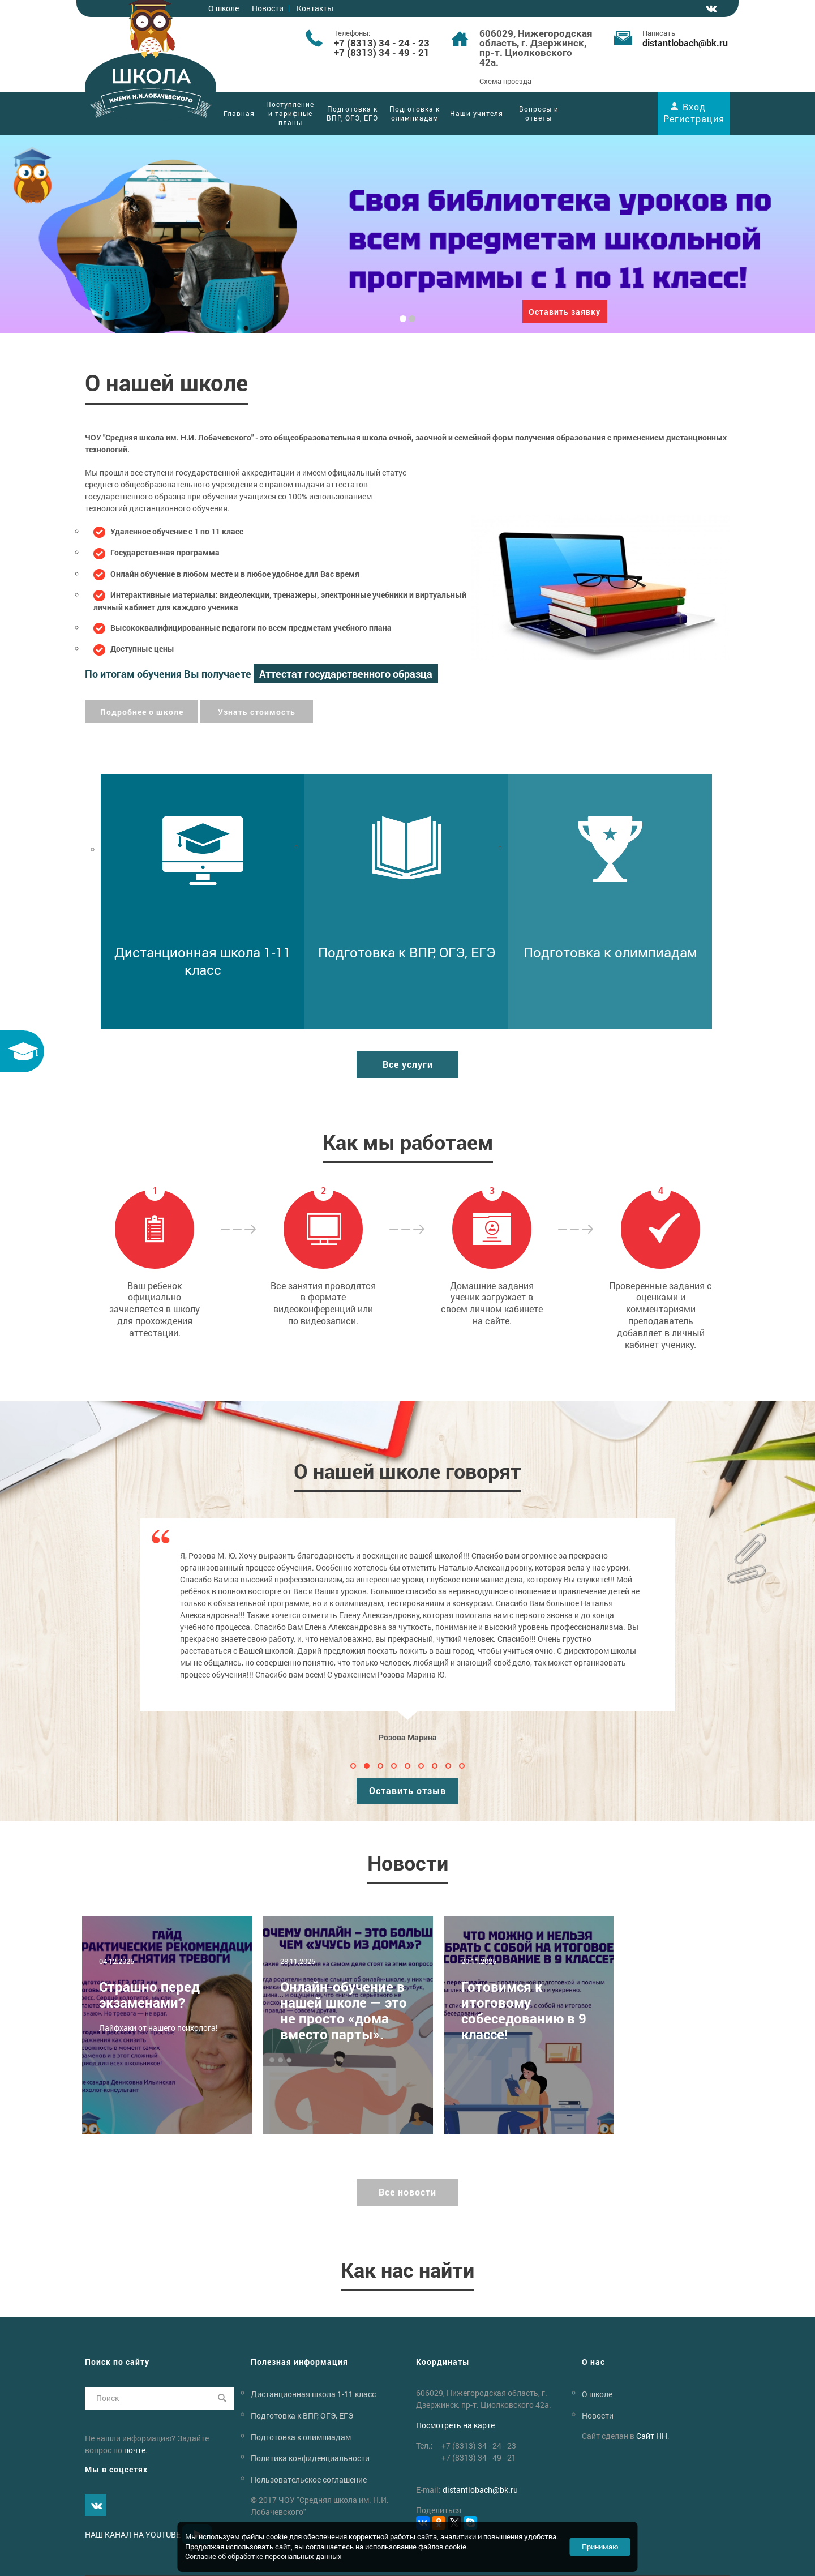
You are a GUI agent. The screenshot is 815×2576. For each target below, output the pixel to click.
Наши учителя (476, 113)
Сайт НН (651, 2435)
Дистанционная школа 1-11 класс (313, 2394)
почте (134, 2450)
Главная (239, 113)
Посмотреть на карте (455, 2425)
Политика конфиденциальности (310, 2458)
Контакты (315, 8)
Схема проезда (505, 81)
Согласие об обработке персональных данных (263, 2556)
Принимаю (600, 2546)
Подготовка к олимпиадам (414, 113)
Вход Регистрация (693, 113)
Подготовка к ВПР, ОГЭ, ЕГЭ (352, 113)
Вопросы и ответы (539, 113)
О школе (223, 8)
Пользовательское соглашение (309, 2479)
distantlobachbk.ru (685, 43)
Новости (268, 8)
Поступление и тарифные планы (290, 113)
